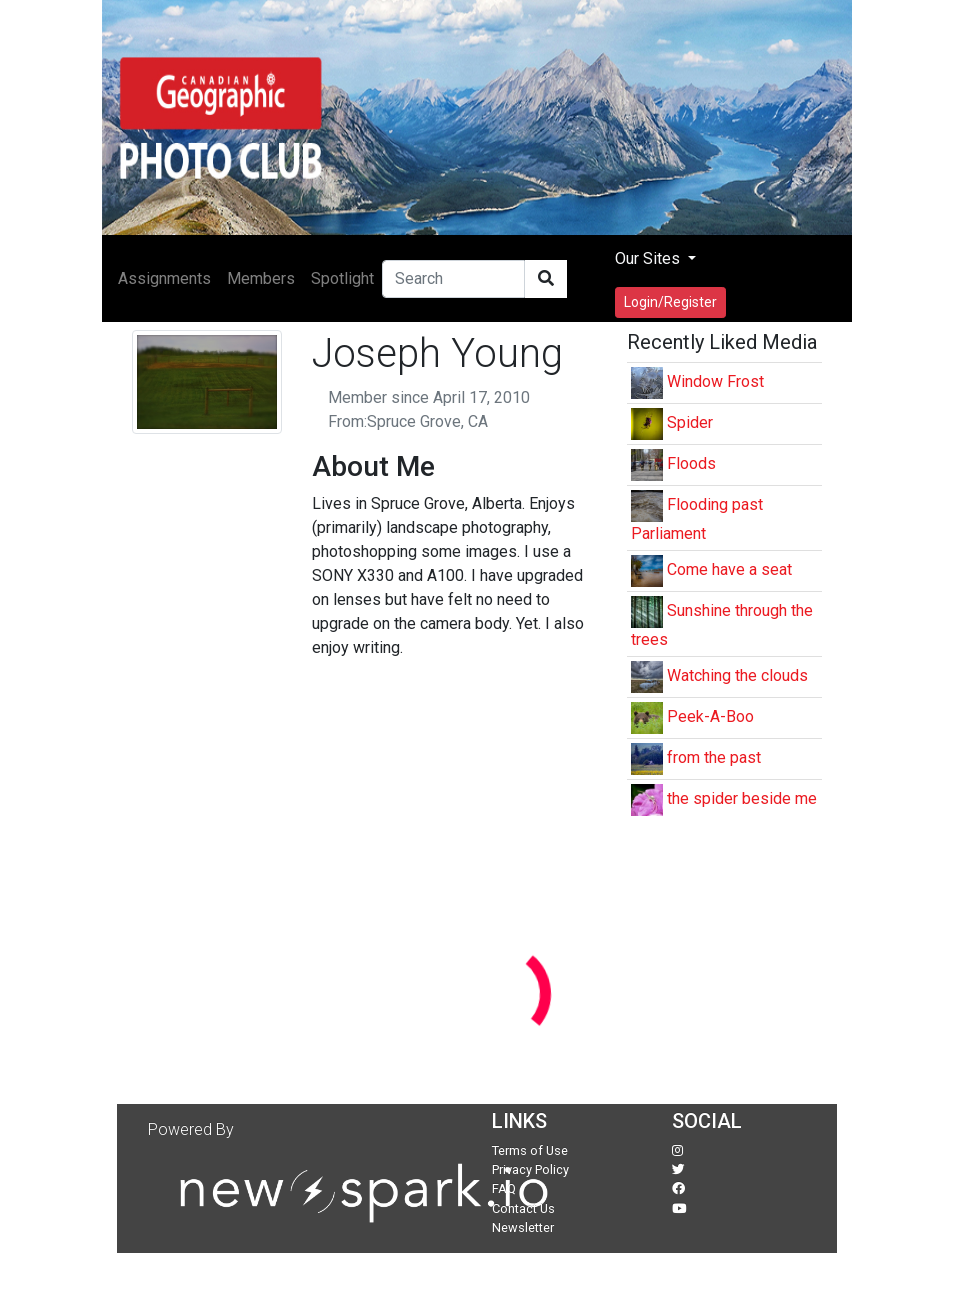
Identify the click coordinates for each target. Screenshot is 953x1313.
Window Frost (715, 381)
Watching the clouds (737, 675)
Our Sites (649, 258)
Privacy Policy (530, 1169)
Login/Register (670, 302)
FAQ (504, 1188)
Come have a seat (729, 569)
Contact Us (523, 1208)
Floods (691, 463)
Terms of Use (530, 1150)
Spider (690, 422)
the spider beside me (742, 798)
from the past (714, 757)
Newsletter (523, 1227)
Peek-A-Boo (710, 716)
